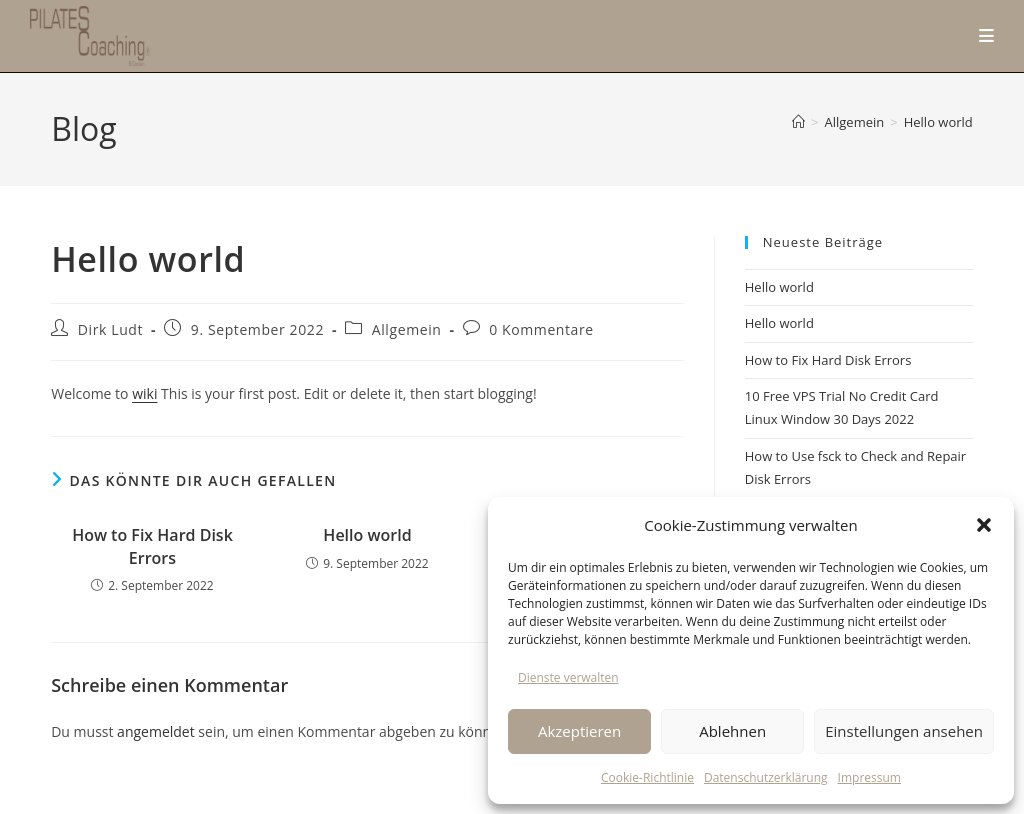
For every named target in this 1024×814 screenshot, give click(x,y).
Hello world (938, 122)
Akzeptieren (579, 731)
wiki (144, 393)
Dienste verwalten (568, 677)
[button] (984, 525)
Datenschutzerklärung (766, 777)
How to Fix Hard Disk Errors (152, 546)
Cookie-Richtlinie (647, 777)
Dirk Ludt (110, 329)
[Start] (798, 122)
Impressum (869, 777)
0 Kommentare (541, 329)
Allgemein (407, 329)
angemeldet (156, 731)
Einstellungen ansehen (904, 731)
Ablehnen (732, 731)
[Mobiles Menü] (987, 35)
